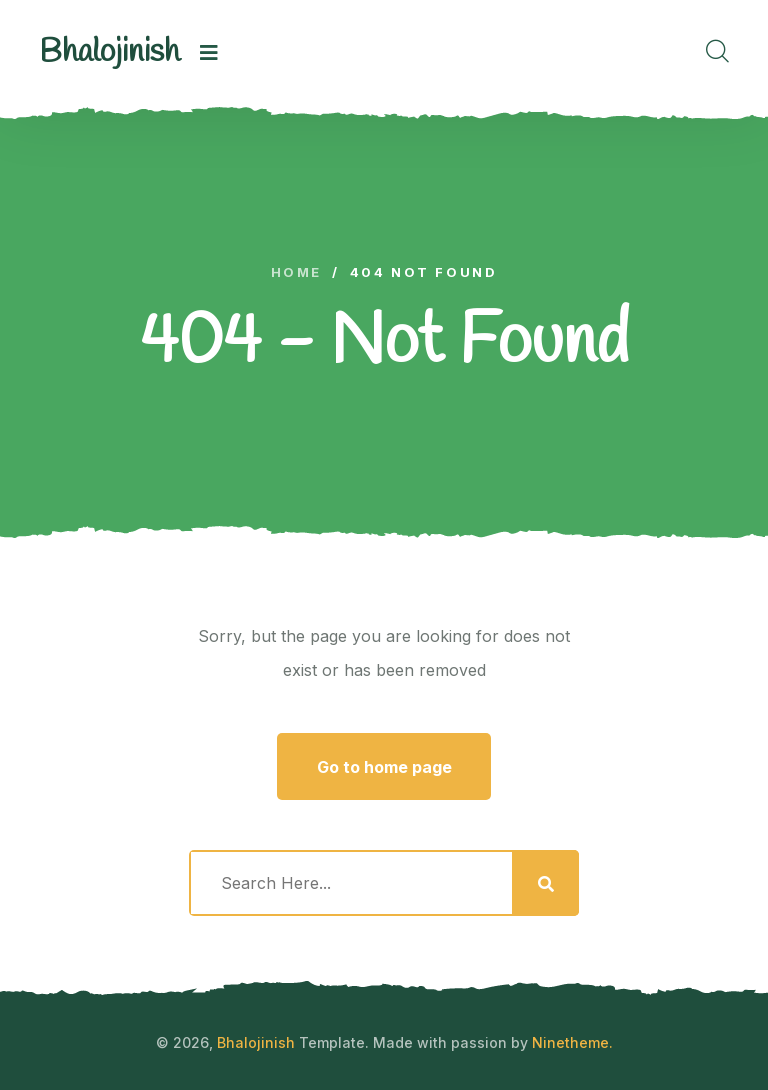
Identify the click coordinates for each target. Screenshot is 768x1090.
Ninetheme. (572, 1042)
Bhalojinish (256, 1042)
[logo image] (109, 53)
